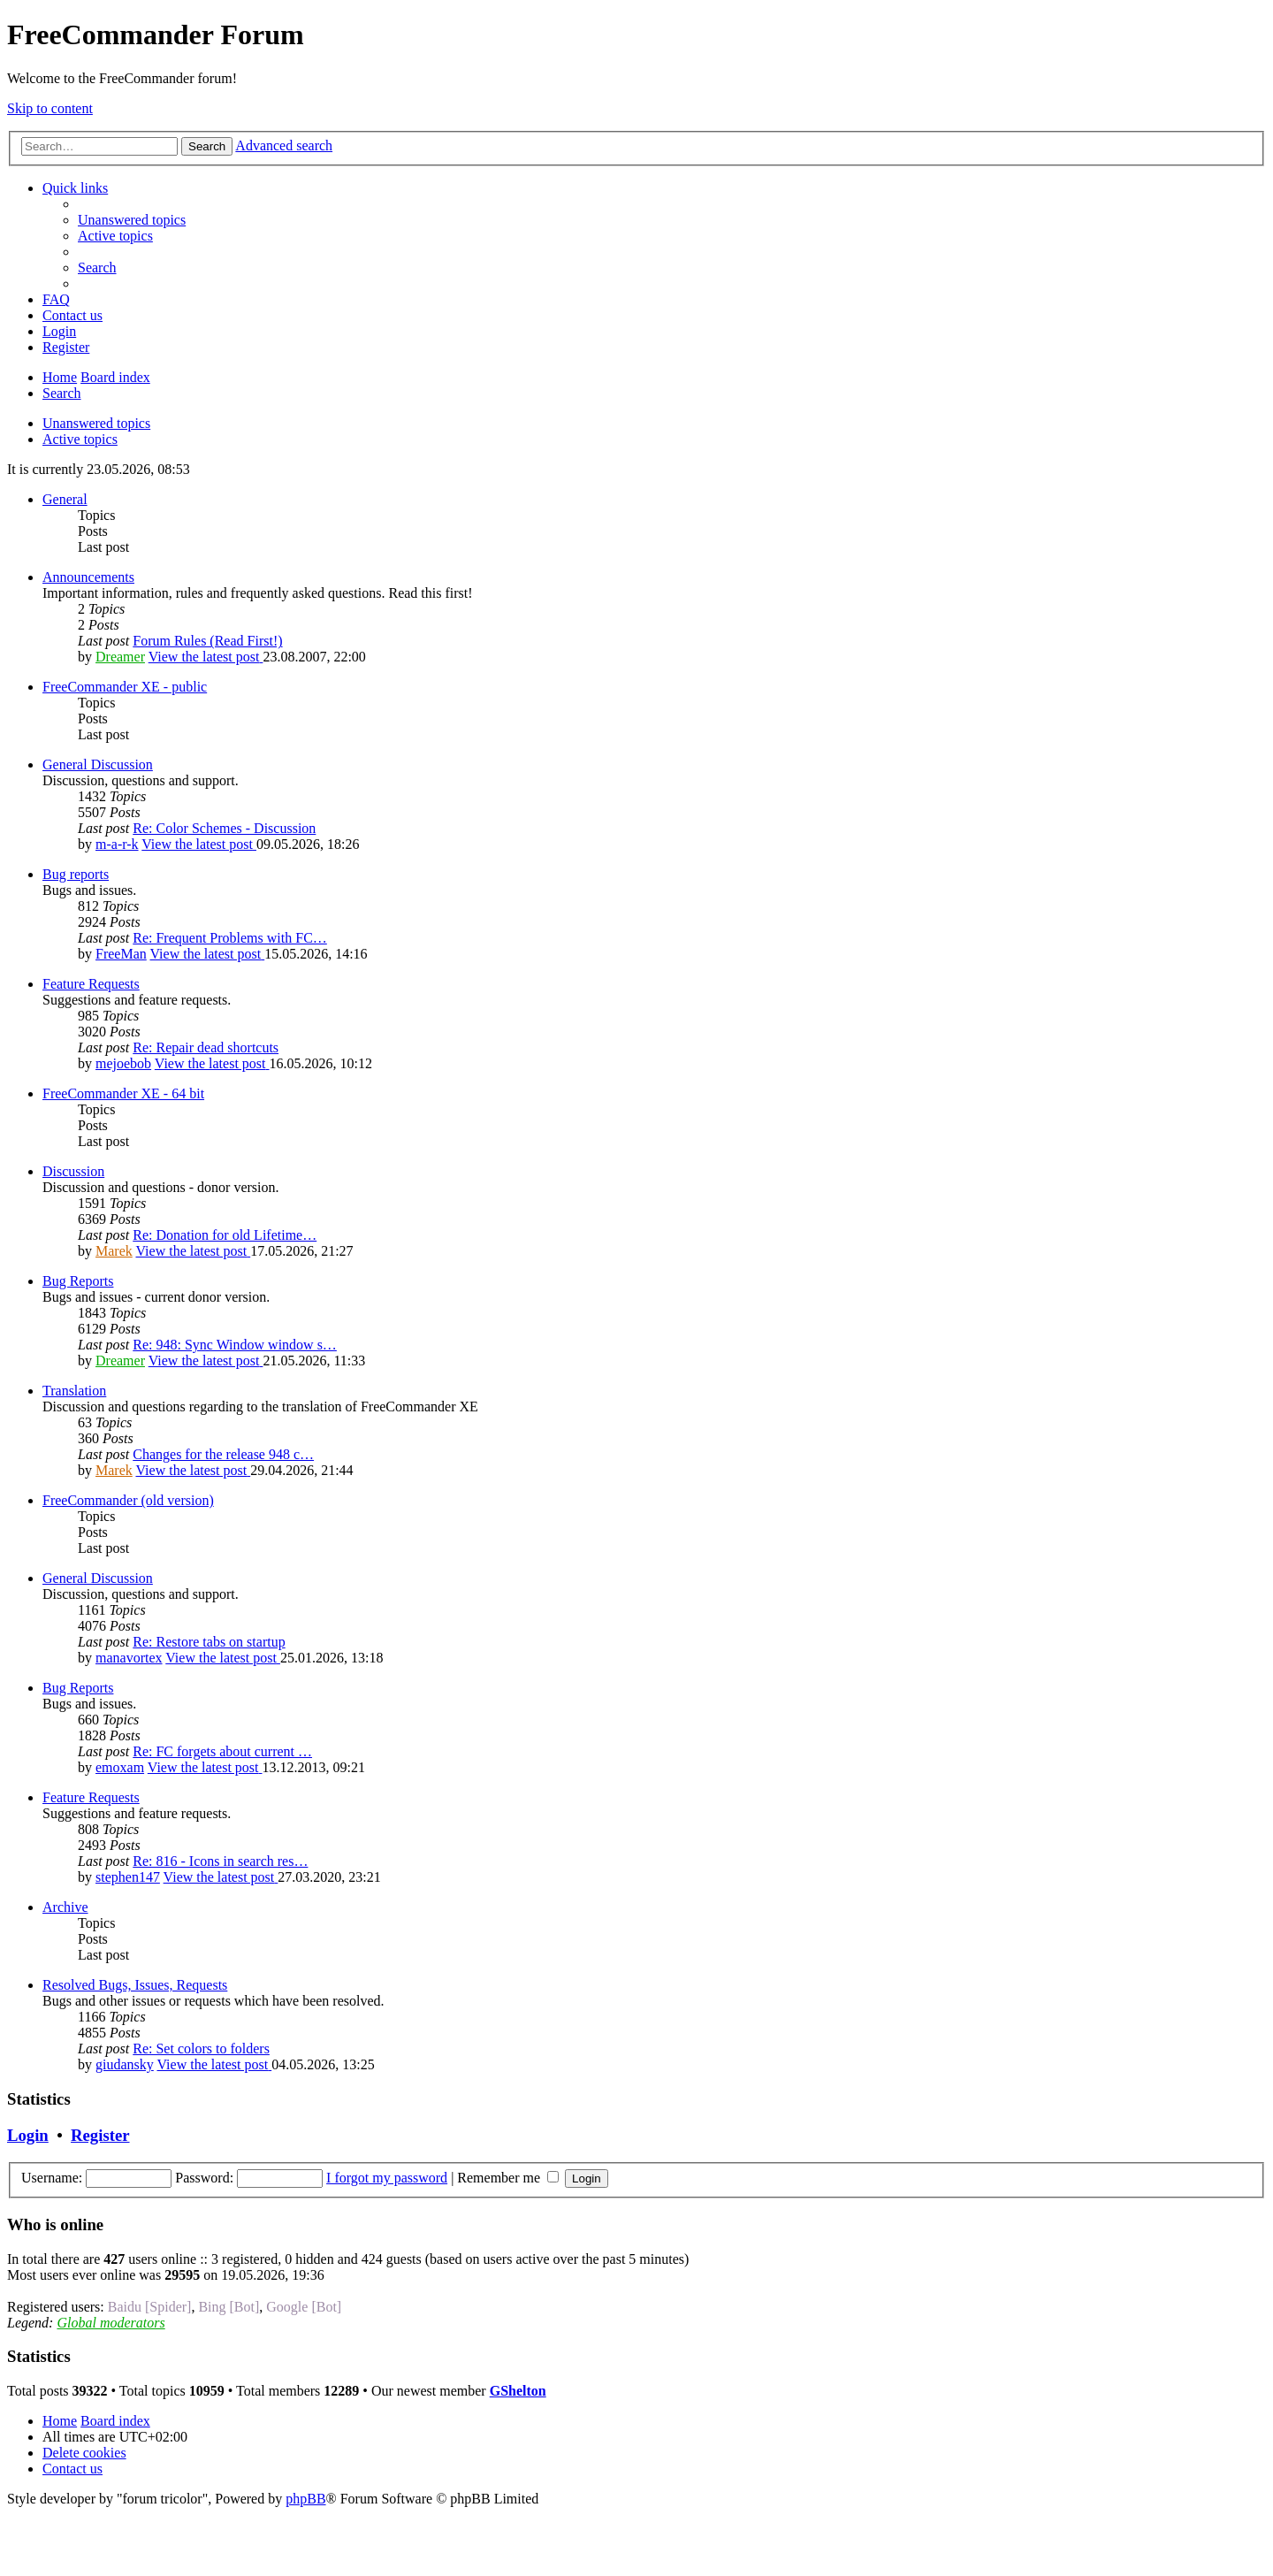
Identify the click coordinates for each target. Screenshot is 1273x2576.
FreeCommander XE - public (124, 686)
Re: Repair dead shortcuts (205, 1047)
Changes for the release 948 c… (223, 1454)
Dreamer (120, 656)
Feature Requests (91, 983)
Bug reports (75, 874)
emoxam (119, 1767)
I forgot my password (386, 2177)
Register (100, 2135)
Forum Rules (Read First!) (207, 640)
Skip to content (50, 108)
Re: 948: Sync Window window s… (235, 1344)
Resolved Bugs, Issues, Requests (134, 1984)
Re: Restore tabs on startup (209, 1641)
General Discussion (97, 764)
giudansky (124, 2064)
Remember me (508, 2177)
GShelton (518, 2390)
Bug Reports (77, 1280)
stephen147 (127, 1876)
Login (28, 2135)
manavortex (129, 1657)
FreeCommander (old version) (128, 1500)
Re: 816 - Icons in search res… (220, 1861)
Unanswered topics (96, 423)
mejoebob (123, 1063)
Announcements (88, 577)
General (65, 499)
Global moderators (110, 2322)
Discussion (73, 1171)
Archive (65, 1907)
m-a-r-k (117, 844)
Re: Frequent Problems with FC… (230, 937)
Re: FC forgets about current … (222, 1751)
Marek (114, 1250)
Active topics (80, 439)
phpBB (305, 2498)
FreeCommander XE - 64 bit (123, 1093)
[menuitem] (132, 219)
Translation (74, 1390)
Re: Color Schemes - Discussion (224, 828)
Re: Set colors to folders (201, 2048)
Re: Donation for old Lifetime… (224, 1234)
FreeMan (121, 953)
